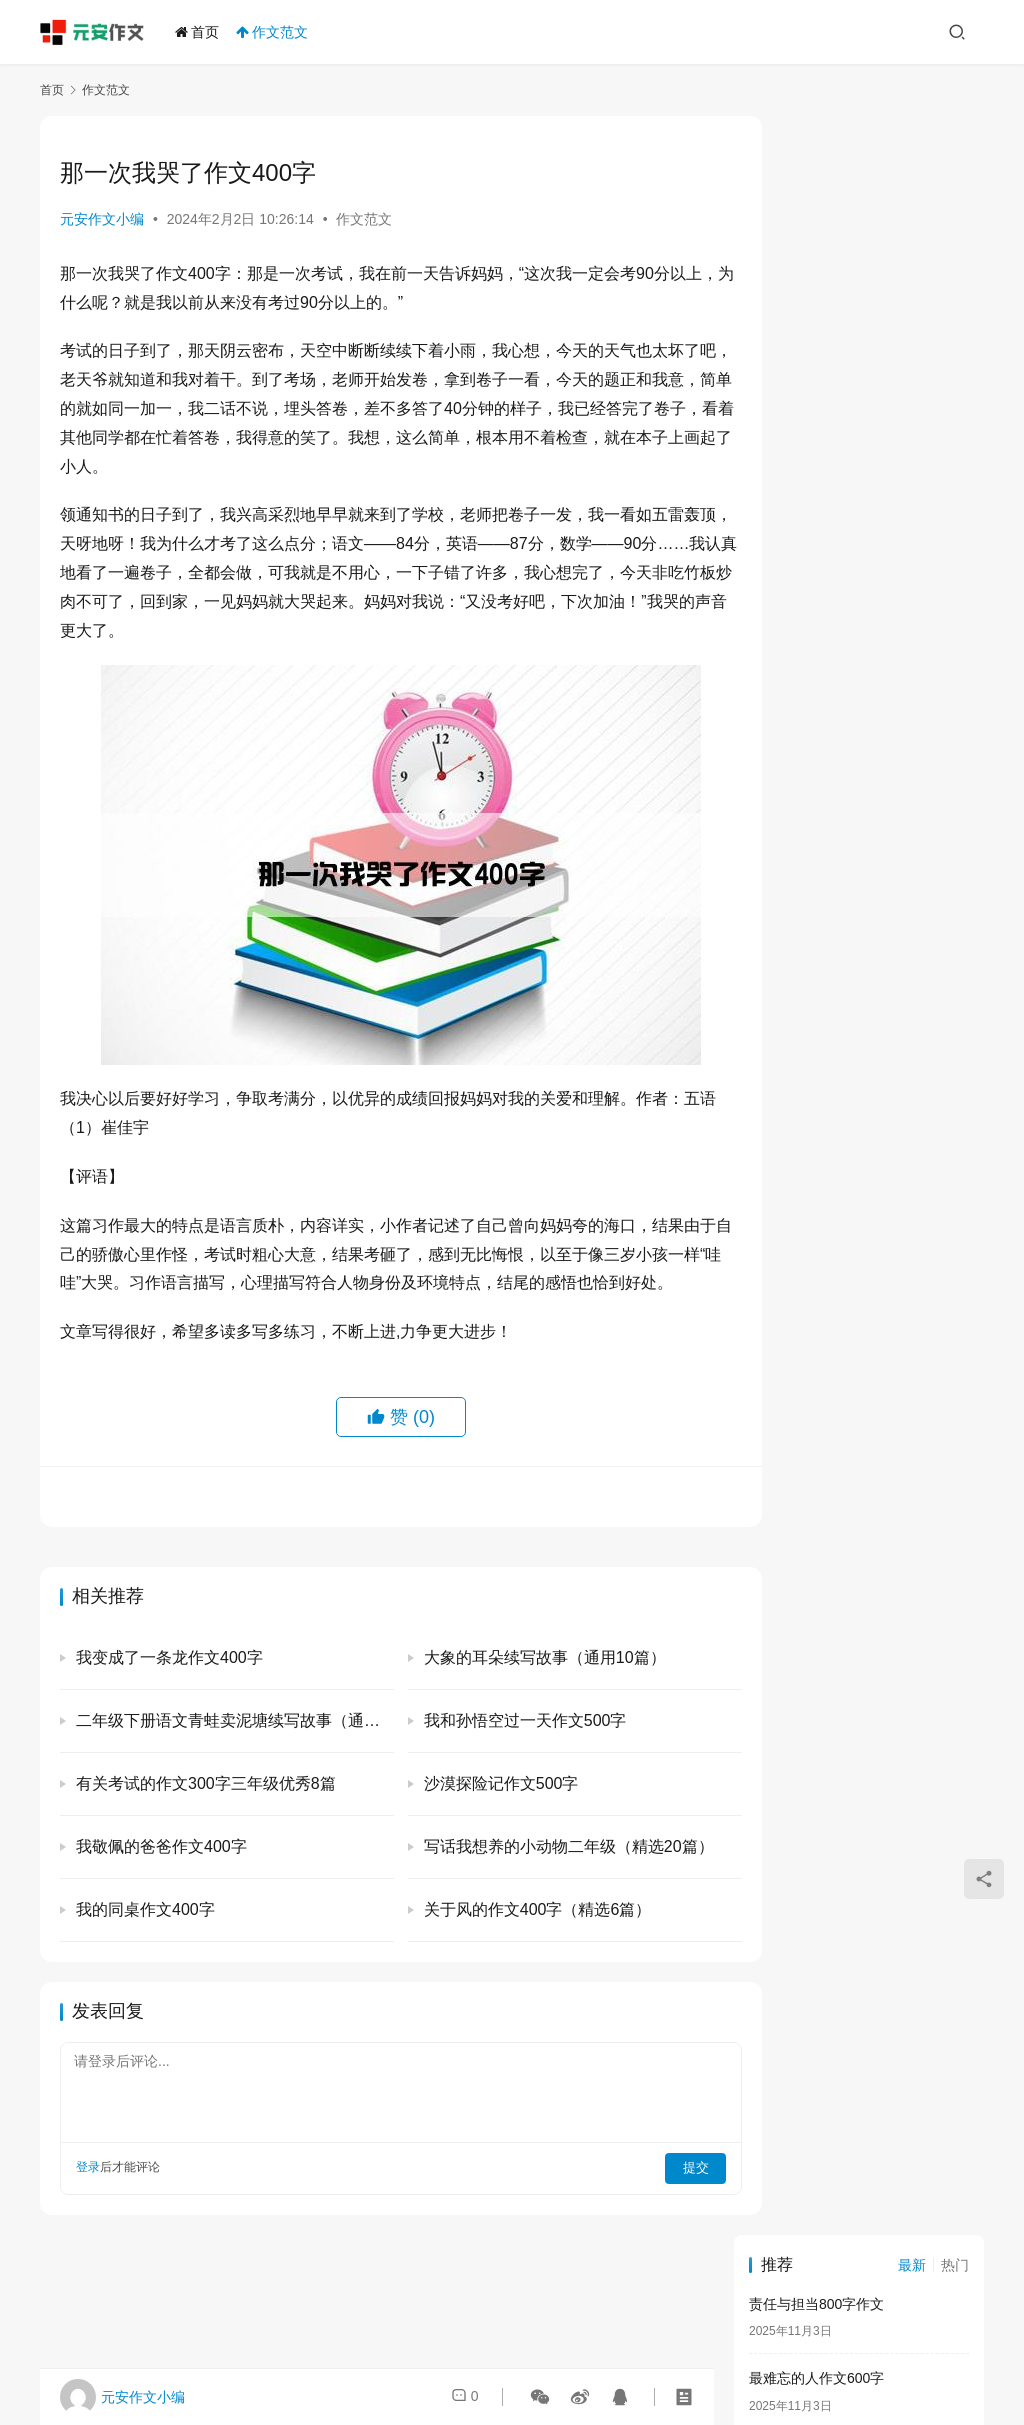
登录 (88, 2195)
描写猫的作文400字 (809, 633)
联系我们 (698, 2364)
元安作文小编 (102, 219)
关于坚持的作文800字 (816, 707)
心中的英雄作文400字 (816, 857)
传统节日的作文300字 (816, 334)
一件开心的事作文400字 (823, 782)
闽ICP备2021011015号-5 (726, 2339)
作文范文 (276, 32)
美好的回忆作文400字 (816, 558)
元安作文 (362, 2339)
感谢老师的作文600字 (816, 409)
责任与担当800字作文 (816, 185)
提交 (650, 2195)
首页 (201, 32)
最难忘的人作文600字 (816, 260)
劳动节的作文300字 (809, 484)
